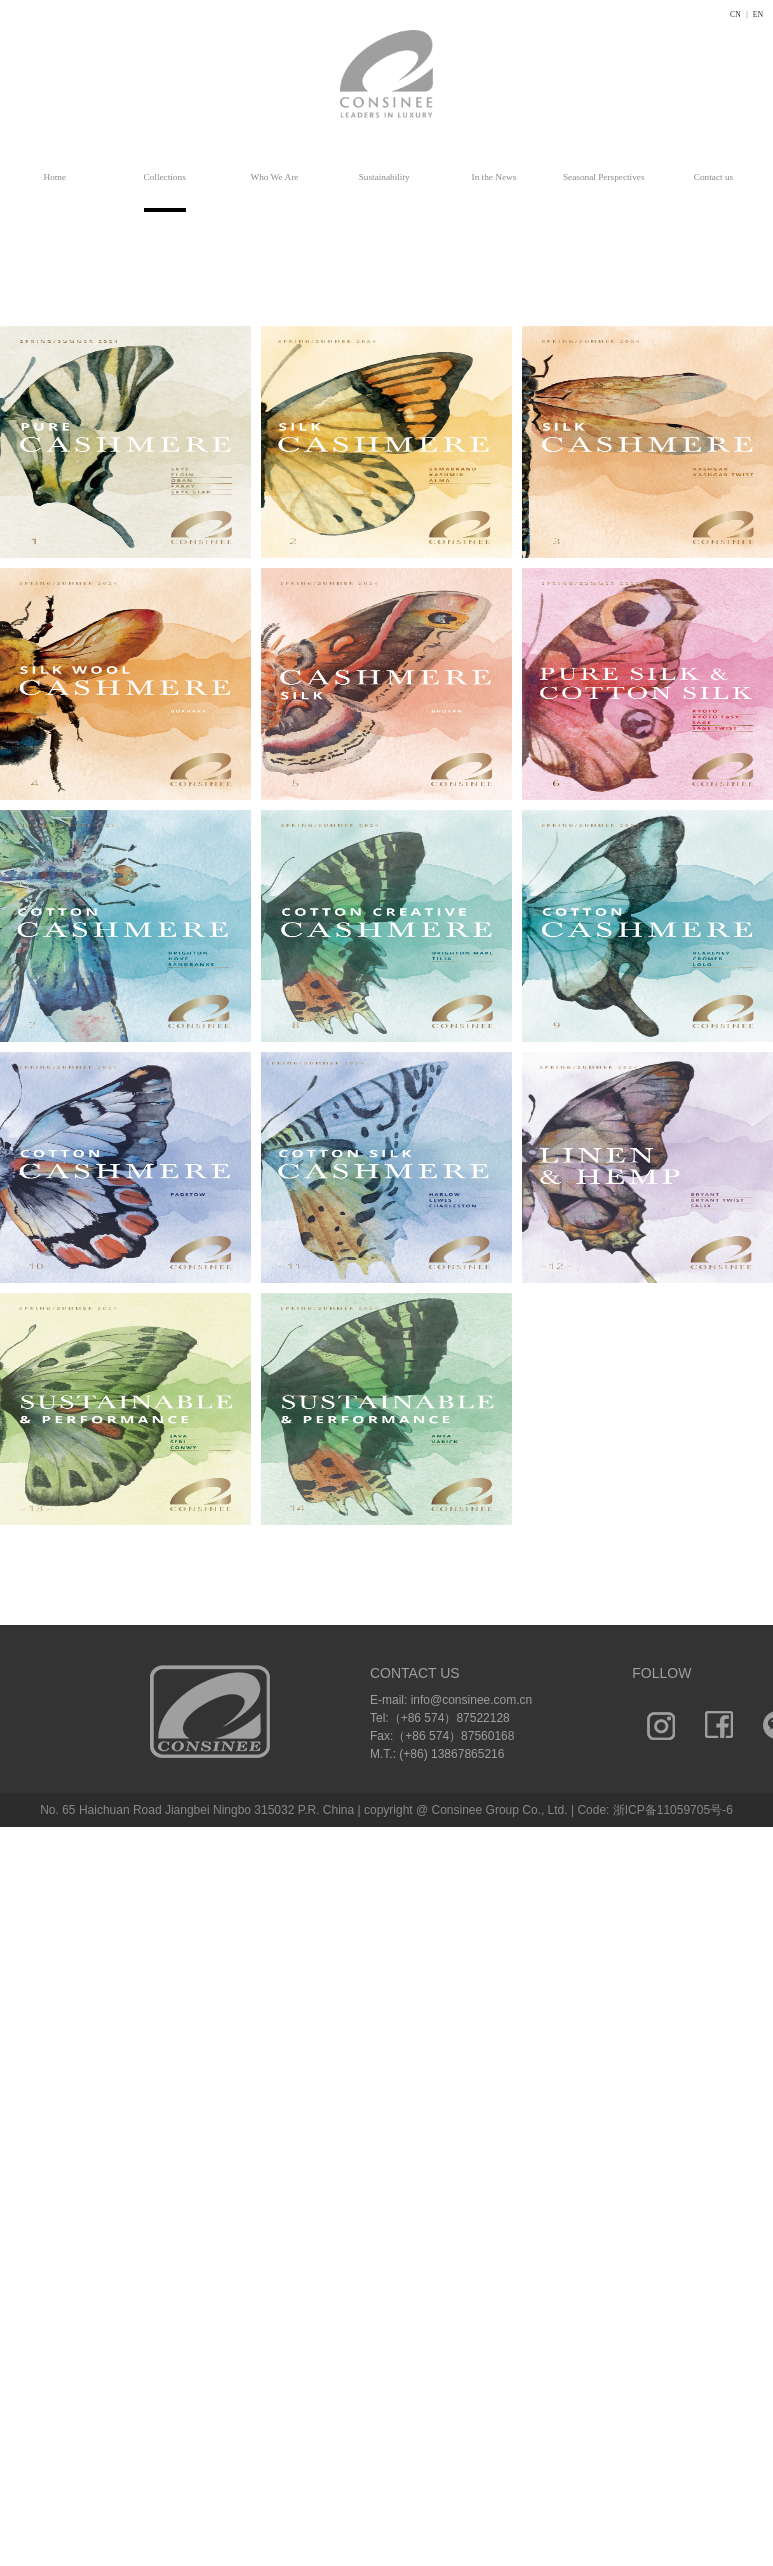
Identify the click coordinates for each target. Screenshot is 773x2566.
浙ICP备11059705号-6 (673, 1810)
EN (758, 14)
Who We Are (274, 177)
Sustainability (384, 177)
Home (55, 177)
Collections (165, 177)
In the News (494, 177)
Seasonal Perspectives (604, 177)
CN (735, 14)
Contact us (713, 177)
